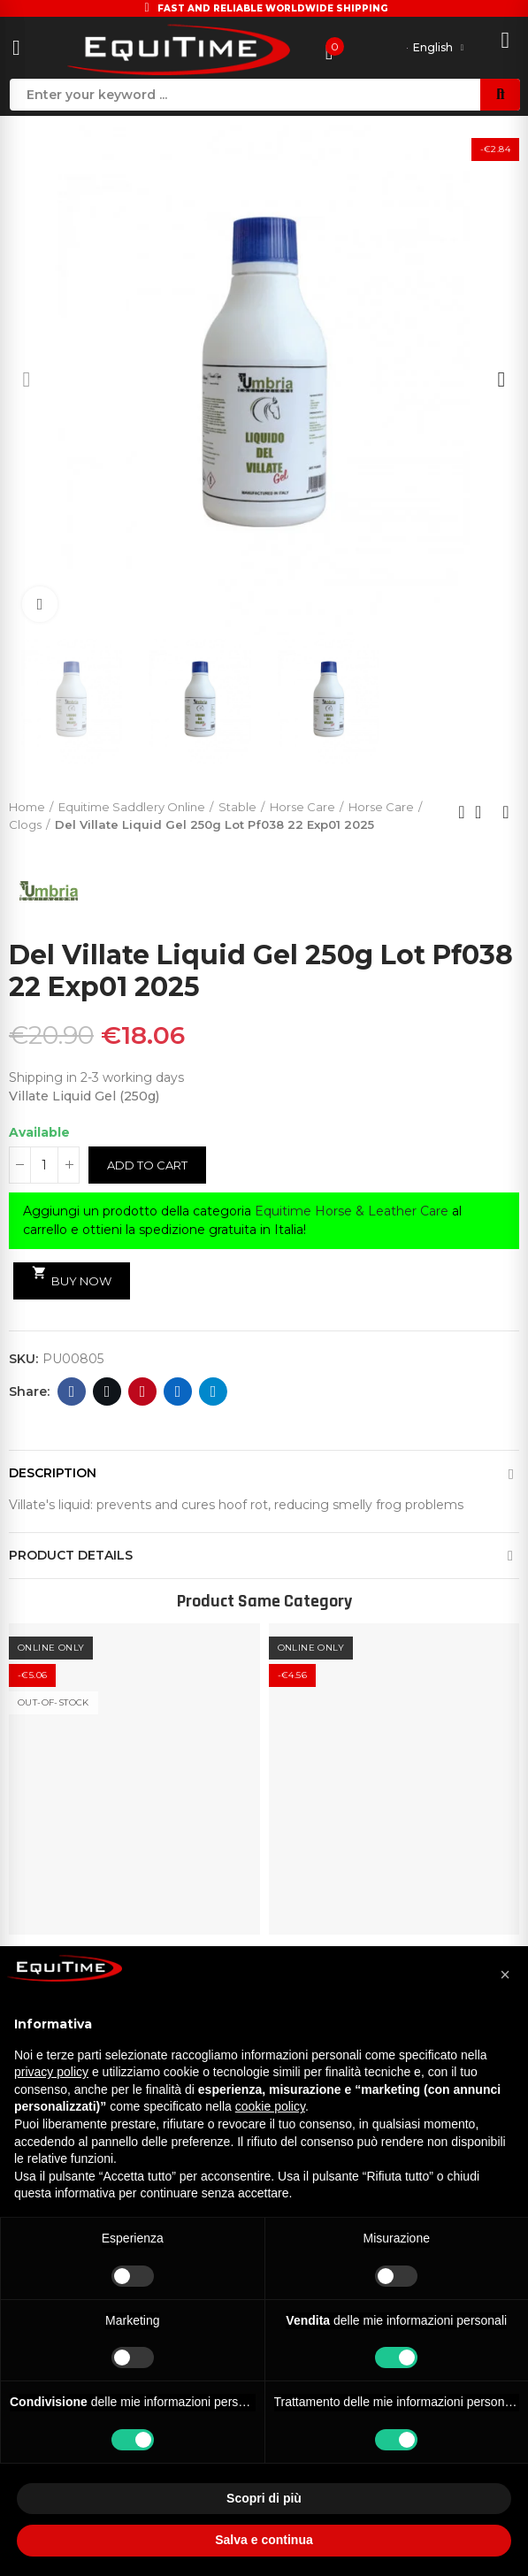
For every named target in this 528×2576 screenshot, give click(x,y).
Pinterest (143, 1391)
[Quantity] (44, 1165)
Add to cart (147, 1165)
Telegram (213, 1391)
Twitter (107, 1391)
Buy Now (71, 1276)
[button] (26, 379)
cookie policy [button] (270, 2106)
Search (500, 95)
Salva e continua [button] (263, 2540)
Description (52, 1473)
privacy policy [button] (51, 2072)
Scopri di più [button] (264, 2498)
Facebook (72, 1391)
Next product (506, 812)
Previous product (461, 812)
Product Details (71, 1555)
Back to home (484, 812)
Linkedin (178, 1391)
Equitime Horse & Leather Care (351, 1211)
